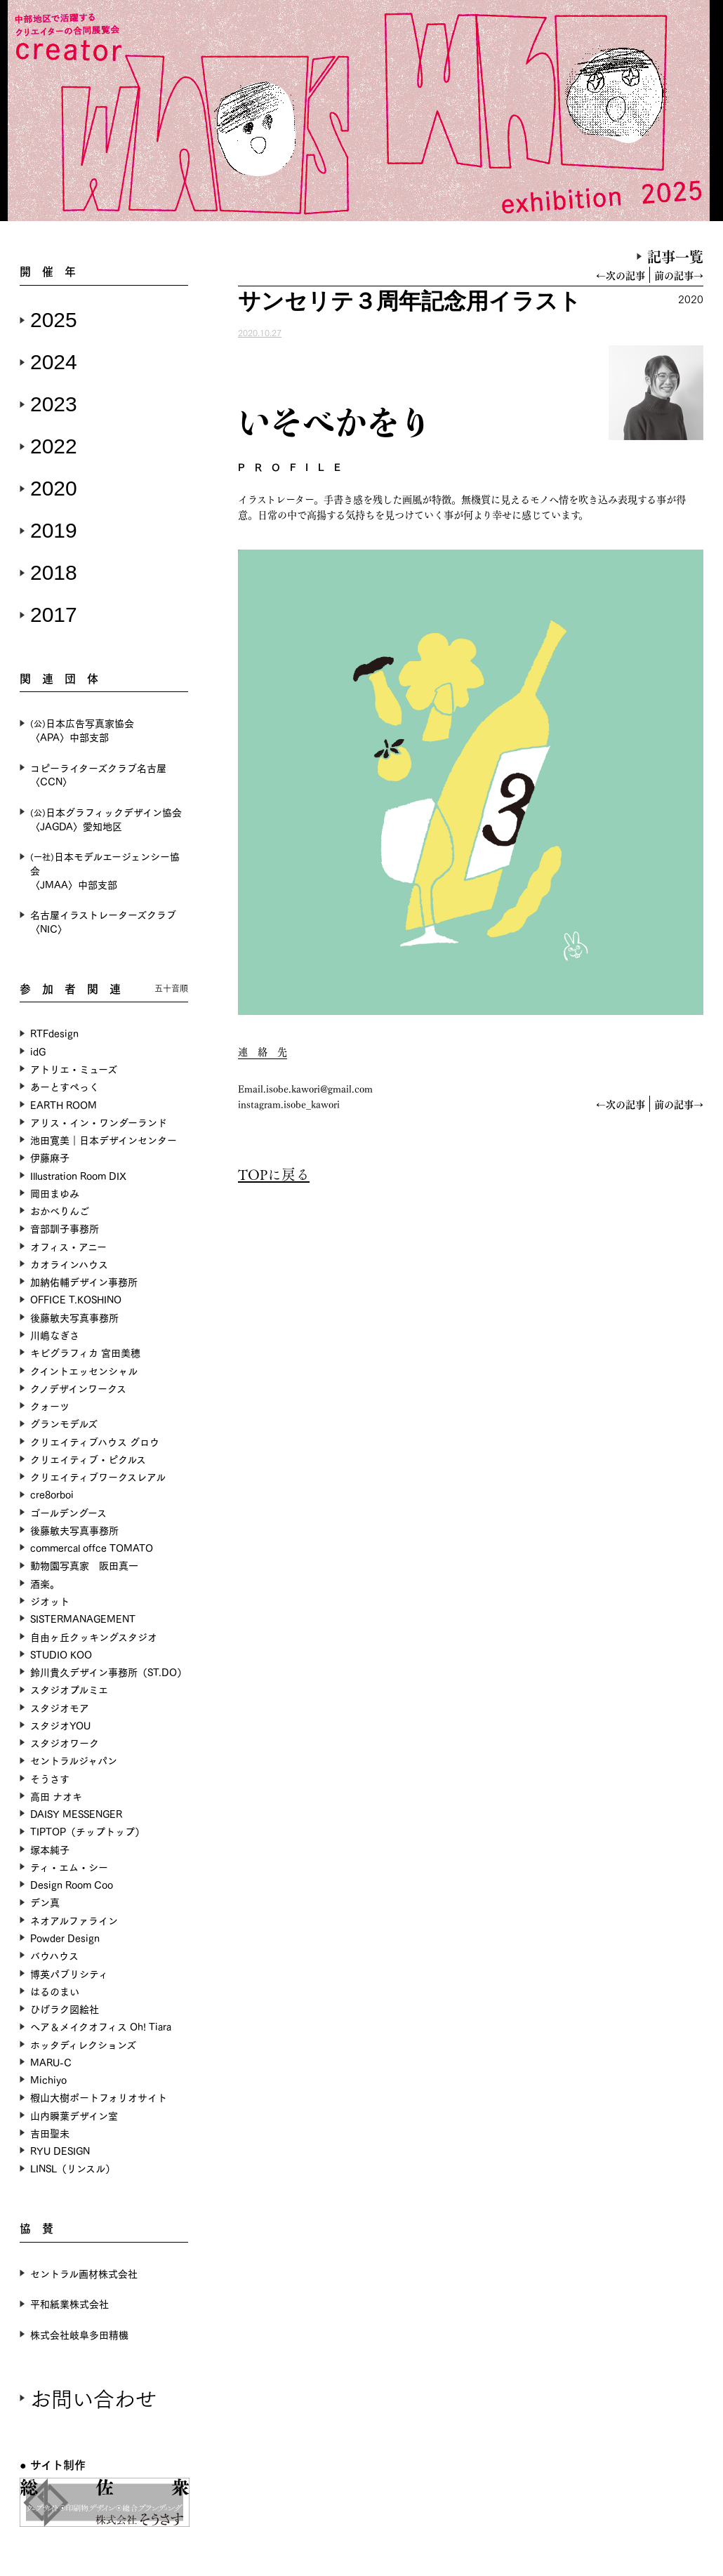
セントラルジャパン (73, 1760)
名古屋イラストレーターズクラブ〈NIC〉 (103, 921)
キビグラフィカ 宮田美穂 (85, 1352)
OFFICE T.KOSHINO (75, 1299)
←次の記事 (620, 275)
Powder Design (65, 1938)
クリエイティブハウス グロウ (94, 1441)
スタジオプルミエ (69, 1689)
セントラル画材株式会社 (84, 2273)
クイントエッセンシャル (84, 1370)
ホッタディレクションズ (83, 2044)
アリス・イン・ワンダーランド (98, 1122)
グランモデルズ (64, 1423)
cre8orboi (52, 1494)
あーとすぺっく (64, 1086)
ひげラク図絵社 (64, 2008)
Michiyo (48, 2079)
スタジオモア (59, 1707)
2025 (53, 319)
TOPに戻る (274, 1174)
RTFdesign (54, 1033)
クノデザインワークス (78, 1388)
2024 (53, 361)
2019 (53, 530)
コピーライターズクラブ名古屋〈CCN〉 (98, 774)
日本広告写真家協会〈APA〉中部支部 (82, 730)
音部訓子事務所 (64, 1228)
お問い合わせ (93, 2397)
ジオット (49, 1601)
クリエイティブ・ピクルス (88, 1459)
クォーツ (49, 1405)
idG (38, 1051)
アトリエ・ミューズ (73, 1069)
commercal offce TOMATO (91, 1547)
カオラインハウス (69, 1264)
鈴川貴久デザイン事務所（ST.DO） (108, 1672)
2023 (53, 404)
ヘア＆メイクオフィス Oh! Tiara (100, 2026)
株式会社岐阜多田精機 (79, 2334)
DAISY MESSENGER (76, 1813)
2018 (53, 572)
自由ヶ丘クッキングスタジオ (93, 1636)
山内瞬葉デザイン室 (74, 2115)
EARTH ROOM (63, 1104)
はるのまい (54, 1991)
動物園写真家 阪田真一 (84, 1565)
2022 (53, 446)
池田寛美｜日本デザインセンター (103, 1139)
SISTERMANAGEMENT (82, 1618)
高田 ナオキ (56, 1796)
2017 (53, 614)
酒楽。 (45, 1583)
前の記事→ (678, 275)
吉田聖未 (49, 2133)
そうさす (49, 1778)
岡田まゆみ (54, 1193)
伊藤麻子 (49, 1157)
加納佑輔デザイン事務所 (84, 1281)
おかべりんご (59, 1210)
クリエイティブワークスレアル (98, 1476)
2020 (53, 488)
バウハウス (54, 1955)
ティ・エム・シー (69, 1867)
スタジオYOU (60, 1725)
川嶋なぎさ (54, 1335)
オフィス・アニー (68, 1246)
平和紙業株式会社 (69, 2303)
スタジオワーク (64, 1742)
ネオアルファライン (74, 1920)
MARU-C (51, 2062)
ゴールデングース (68, 1512)
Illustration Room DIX (78, 1175)
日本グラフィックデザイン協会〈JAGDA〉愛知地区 (106, 819)
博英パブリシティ (69, 1973)
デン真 (45, 1902)
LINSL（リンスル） (72, 2168)
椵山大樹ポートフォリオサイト (98, 2097)
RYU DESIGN (60, 2150)
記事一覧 (675, 256)
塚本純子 (49, 1849)
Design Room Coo (71, 1884)
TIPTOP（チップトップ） (87, 1831)
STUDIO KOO (61, 1654)
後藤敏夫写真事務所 (74, 1317)
